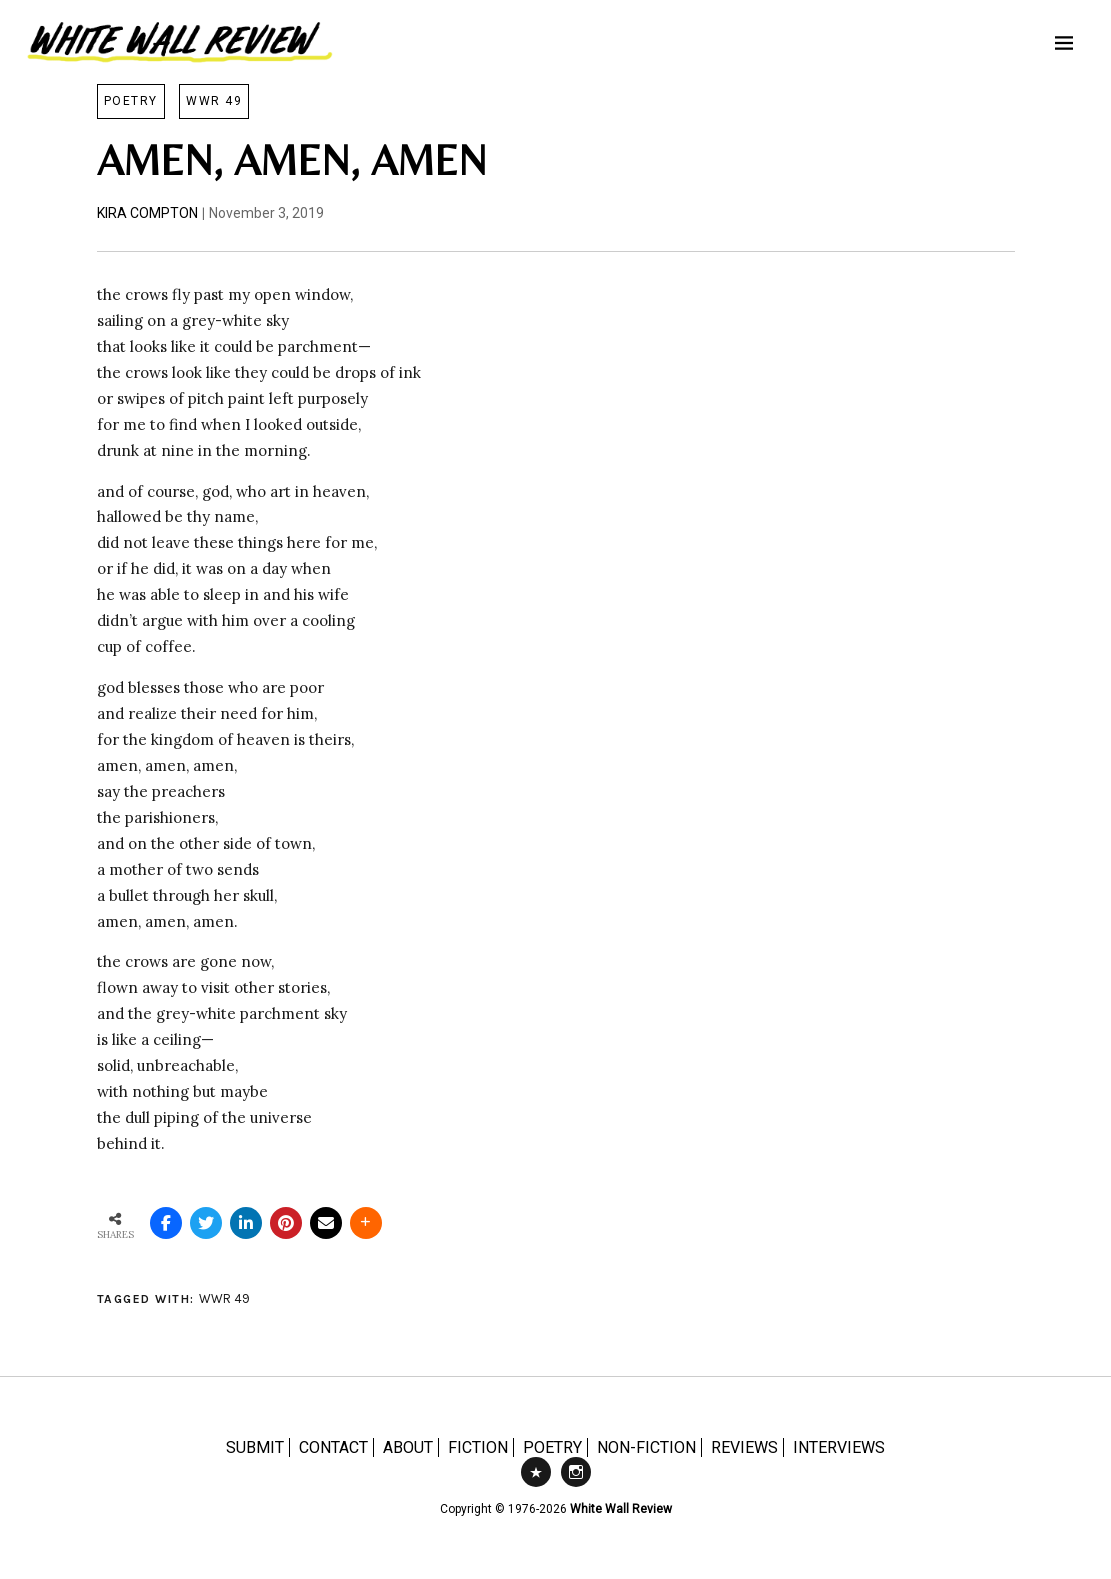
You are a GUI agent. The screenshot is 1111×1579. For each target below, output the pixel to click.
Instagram (576, 1486)
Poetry (131, 101)
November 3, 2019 (266, 213)
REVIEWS (744, 1447)
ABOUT (408, 1447)
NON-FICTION (646, 1447)
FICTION (478, 1447)
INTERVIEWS (839, 1447)
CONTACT (333, 1447)
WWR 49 (214, 101)
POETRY (552, 1447)
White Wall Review (621, 1509)
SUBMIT (255, 1447)
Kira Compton (147, 213)
